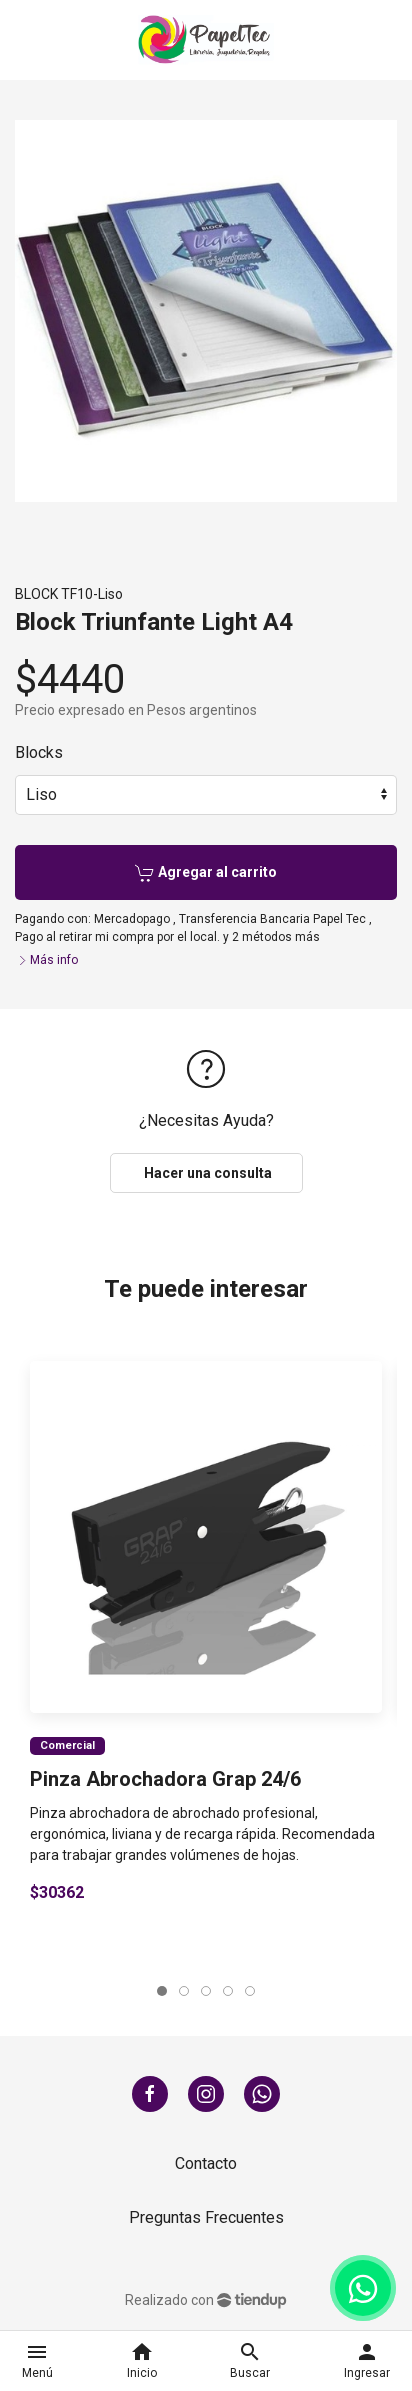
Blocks (39, 752)
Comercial (67, 1745)
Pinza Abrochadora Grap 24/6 (165, 1779)
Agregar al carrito (206, 873)
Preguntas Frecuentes (206, 2217)
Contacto (206, 2163)
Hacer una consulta (206, 1173)
